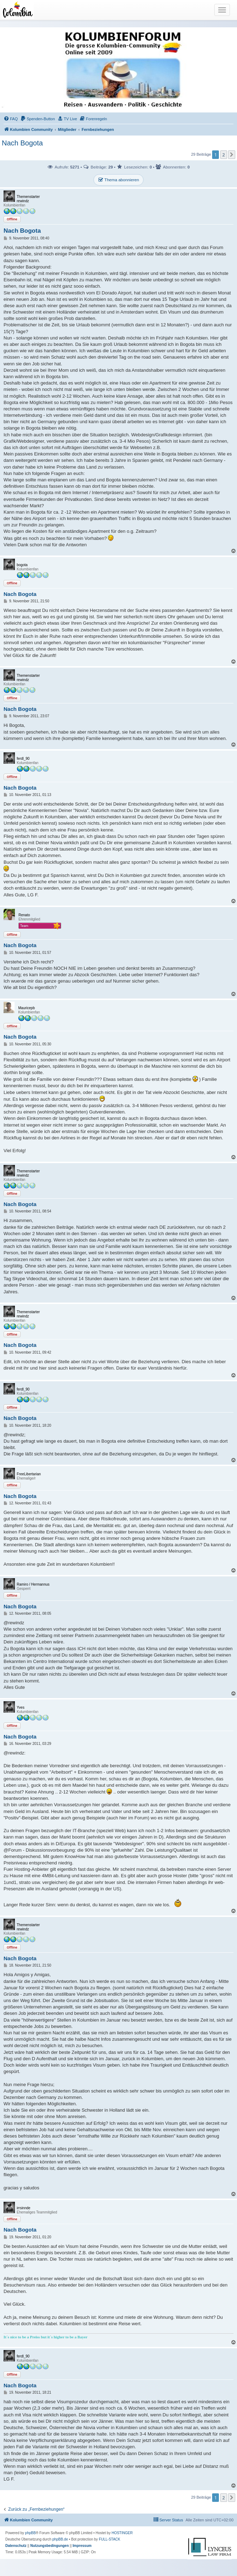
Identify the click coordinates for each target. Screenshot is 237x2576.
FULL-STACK (109, 2539)
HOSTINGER (122, 2533)
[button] (231, 154)
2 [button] (223, 154)
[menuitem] (11, 119)
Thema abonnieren (118, 179)
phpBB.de (60, 2539)
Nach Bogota (22, 143)
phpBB (30, 2533)
